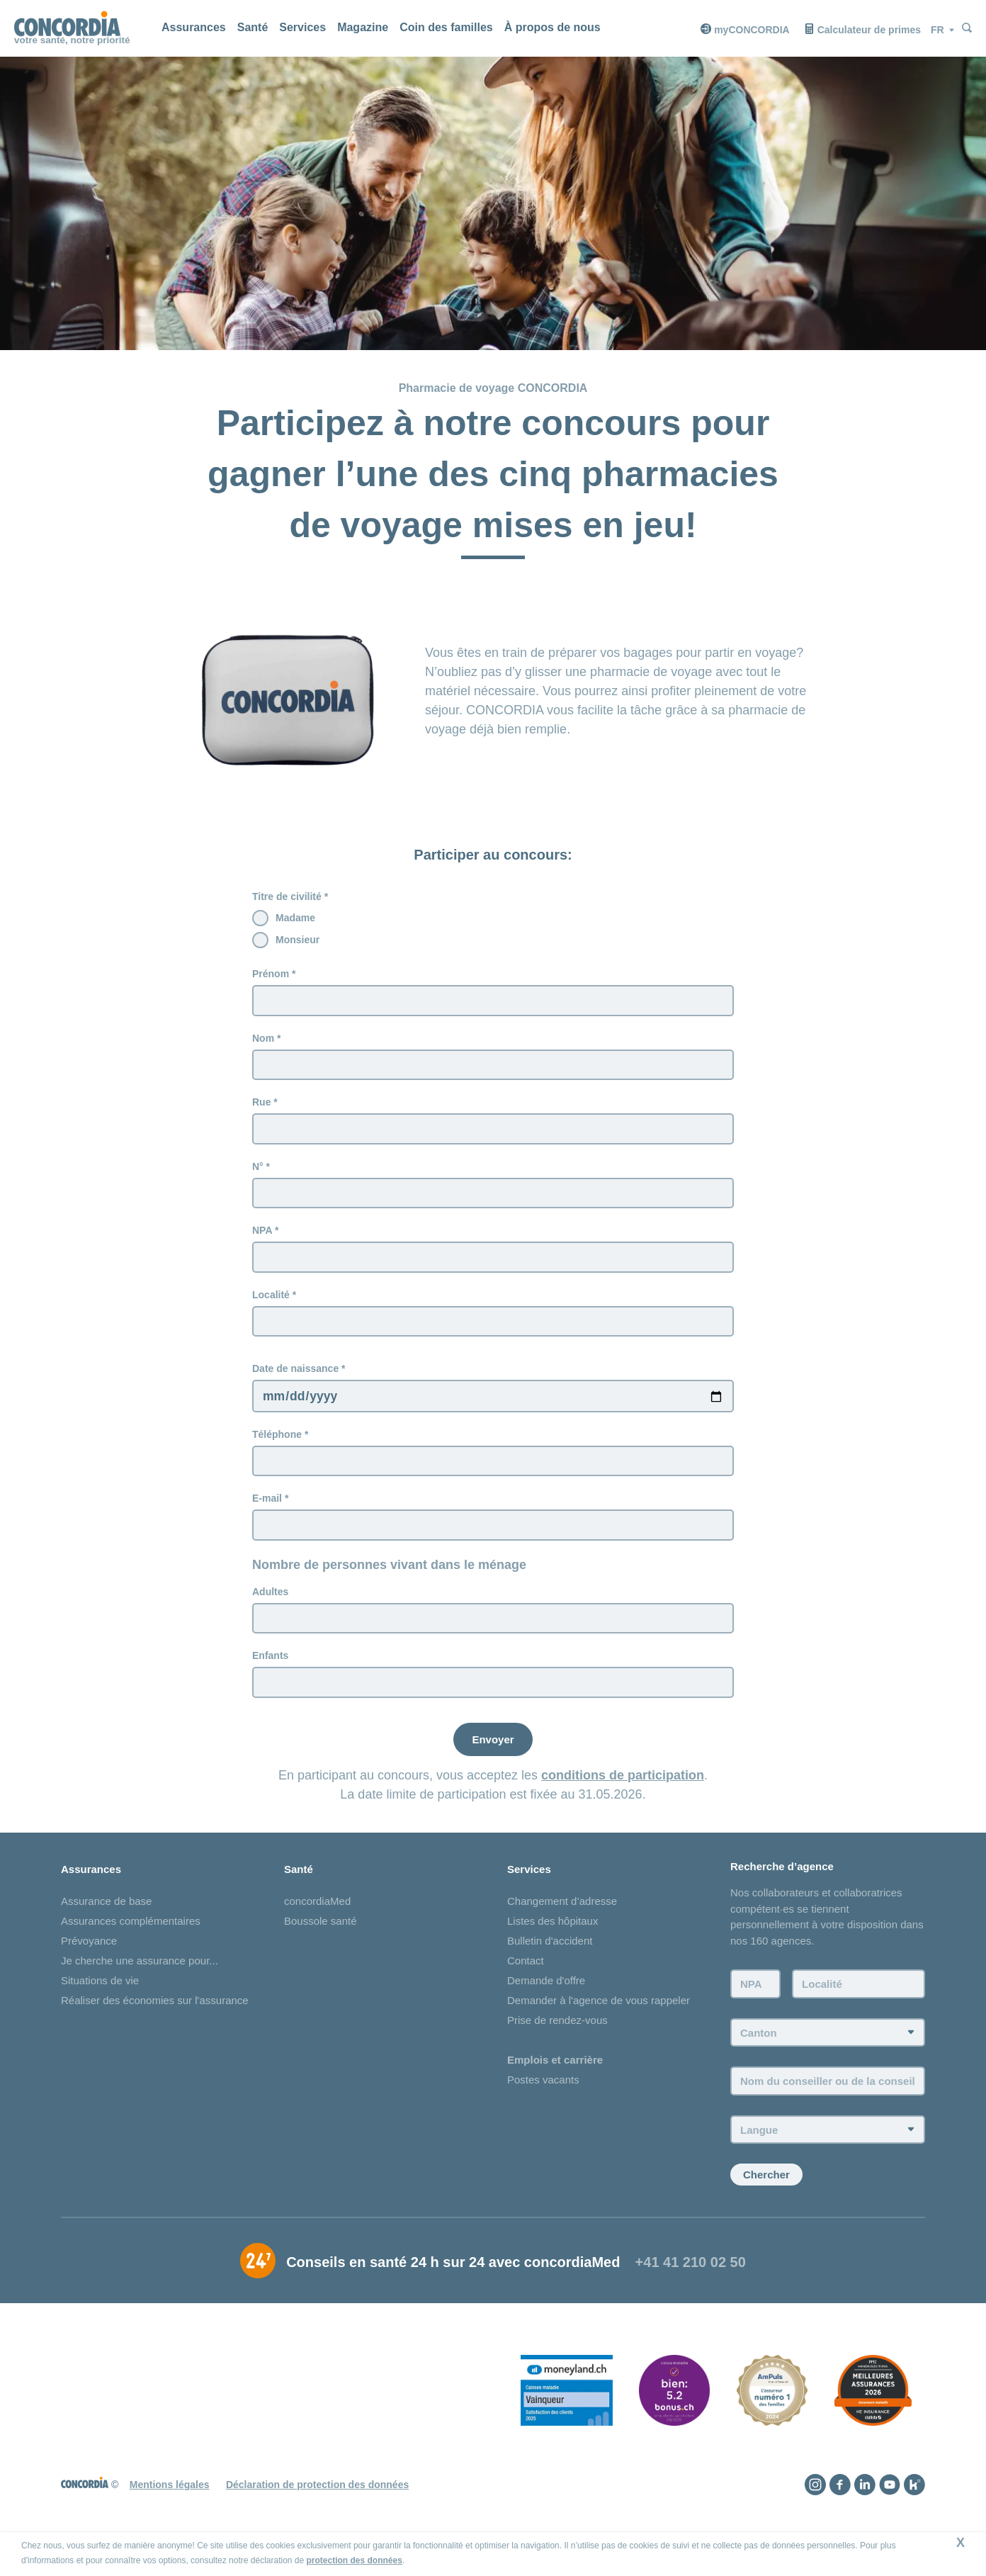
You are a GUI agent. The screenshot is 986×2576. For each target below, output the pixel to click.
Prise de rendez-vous (557, 2038)
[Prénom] (493, 1001)
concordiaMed (317, 1919)
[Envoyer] (492, 1756)
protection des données (354, 2560)
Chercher (766, 2196)
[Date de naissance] (493, 1406)
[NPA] (493, 1264)
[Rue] (493, 1132)
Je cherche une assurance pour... (139, 1978)
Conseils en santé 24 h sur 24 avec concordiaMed (453, 2285)
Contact (525, 1978)
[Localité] (493, 1330)
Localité (271, 1302)
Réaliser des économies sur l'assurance (155, 2018)
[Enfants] (493, 1698)
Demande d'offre (546, 1998)
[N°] (493, 1198)
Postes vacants (543, 2097)
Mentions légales (170, 2507)
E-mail (267, 1511)
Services (302, 27)
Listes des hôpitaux (552, 1939)
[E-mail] (493, 1538)
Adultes (270, 1605)
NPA (262, 1236)
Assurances (194, 27)
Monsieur (297, 939)
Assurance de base (106, 1919)
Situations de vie (100, 1998)
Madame (295, 917)
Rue (261, 1104)
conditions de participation (622, 1792)
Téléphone (277, 1445)
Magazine (362, 27)
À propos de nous (552, 27)
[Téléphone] (493, 1472)
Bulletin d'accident (549, 1958)
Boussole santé (320, 1939)
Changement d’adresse (562, 1919)
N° (258, 1170)
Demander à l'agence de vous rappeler (598, 2018)
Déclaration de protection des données (317, 2507)
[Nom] (493, 1067)
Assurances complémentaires (130, 1939)
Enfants (270, 1671)
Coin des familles (446, 27)
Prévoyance (89, 1958)
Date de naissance (295, 1377)
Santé (252, 27)
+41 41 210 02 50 (690, 2285)
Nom (263, 1039)
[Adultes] (493, 1632)
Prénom (270, 973)
